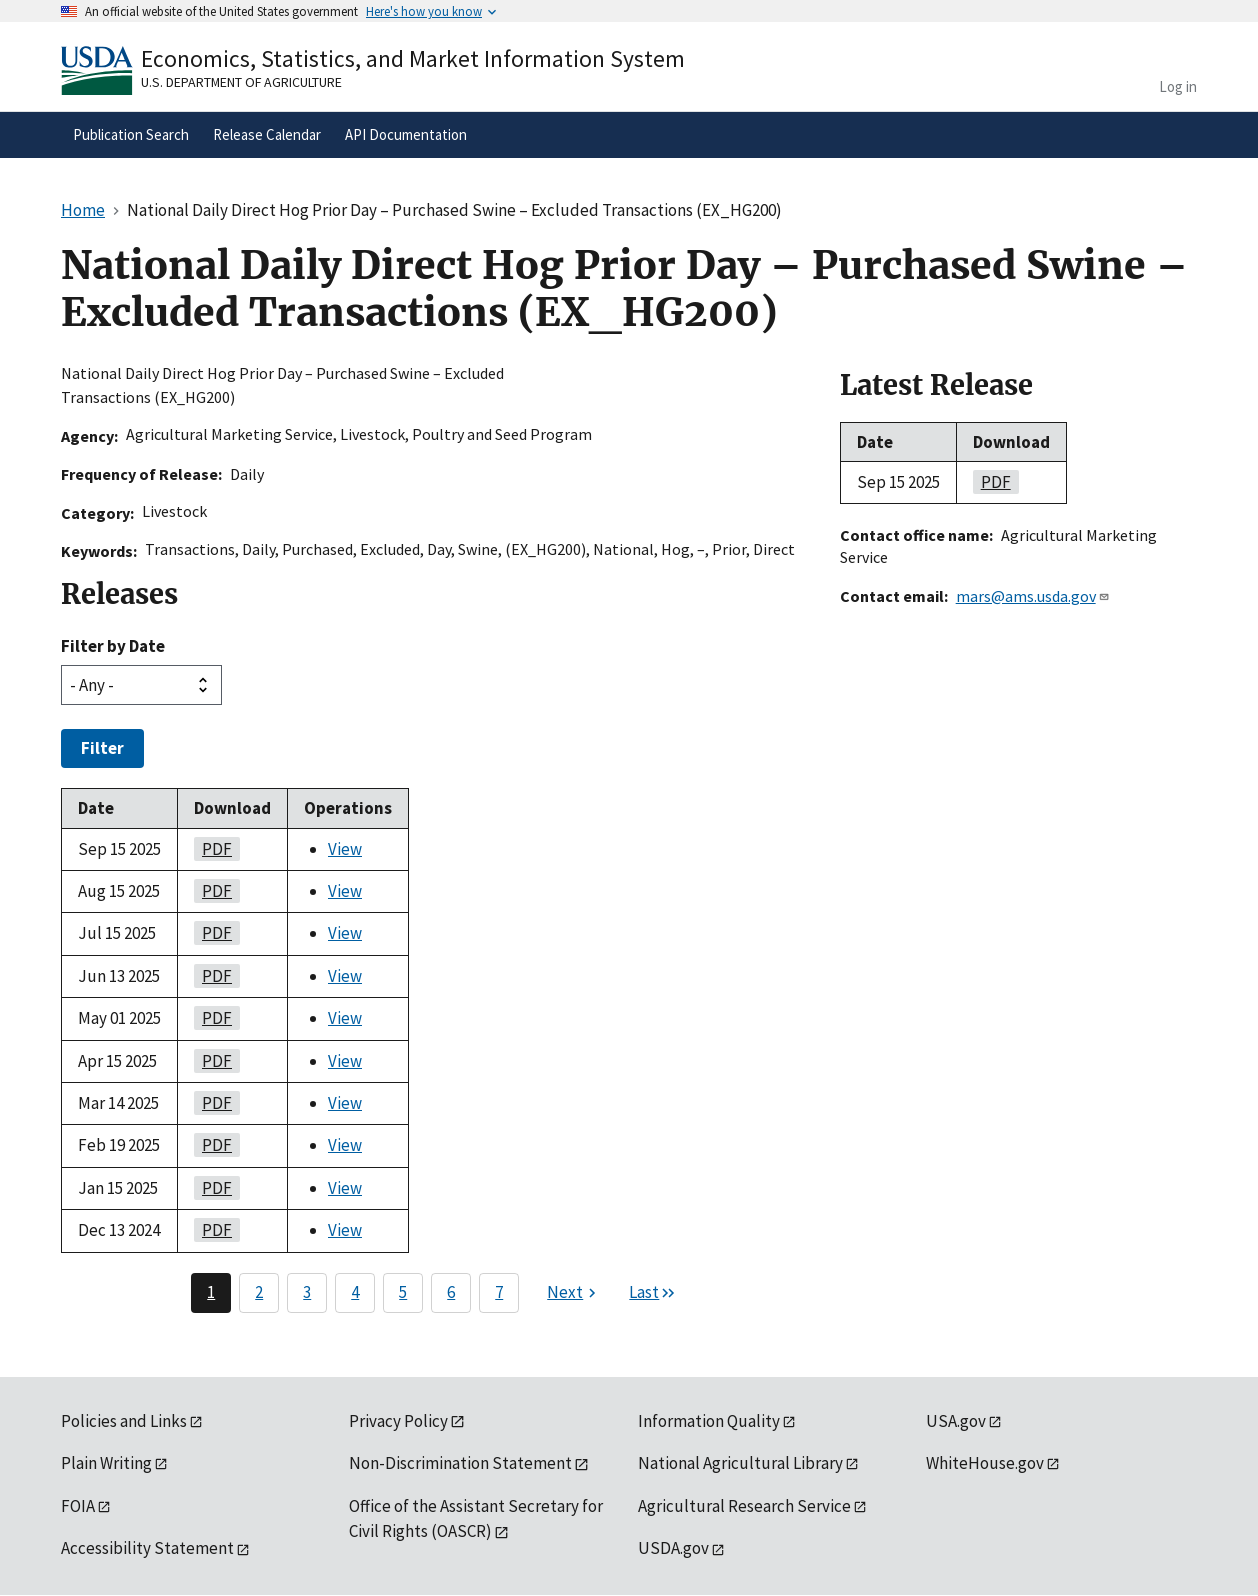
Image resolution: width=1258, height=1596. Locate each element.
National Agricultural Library (740, 1463)
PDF (213, 849)
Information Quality (709, 1421)
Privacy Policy (398, 1421)
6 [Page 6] (451, 1292)
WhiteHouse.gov (985, 1463)
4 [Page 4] (355, 1292)
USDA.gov (673, 1548)
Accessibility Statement (147, 1548)
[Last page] (653, 1293)
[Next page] (574, 1293)
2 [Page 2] (259, 1292)
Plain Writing (106, 1463)
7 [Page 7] (499, 1292)
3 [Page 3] (307, 1292)
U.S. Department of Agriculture (241, 82)
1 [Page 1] (211, 1292)
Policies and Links (124, 1421)
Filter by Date (113, 646)
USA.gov (956, 1421)
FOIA (78, 1506)
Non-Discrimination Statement (460, 1463)
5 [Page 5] (403, 1292)
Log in (1178, 86)
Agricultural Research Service (744, 1506)
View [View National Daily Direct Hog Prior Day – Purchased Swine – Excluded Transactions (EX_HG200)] (345, 849)
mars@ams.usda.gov (1033, 596)
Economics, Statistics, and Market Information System (413, 58)
